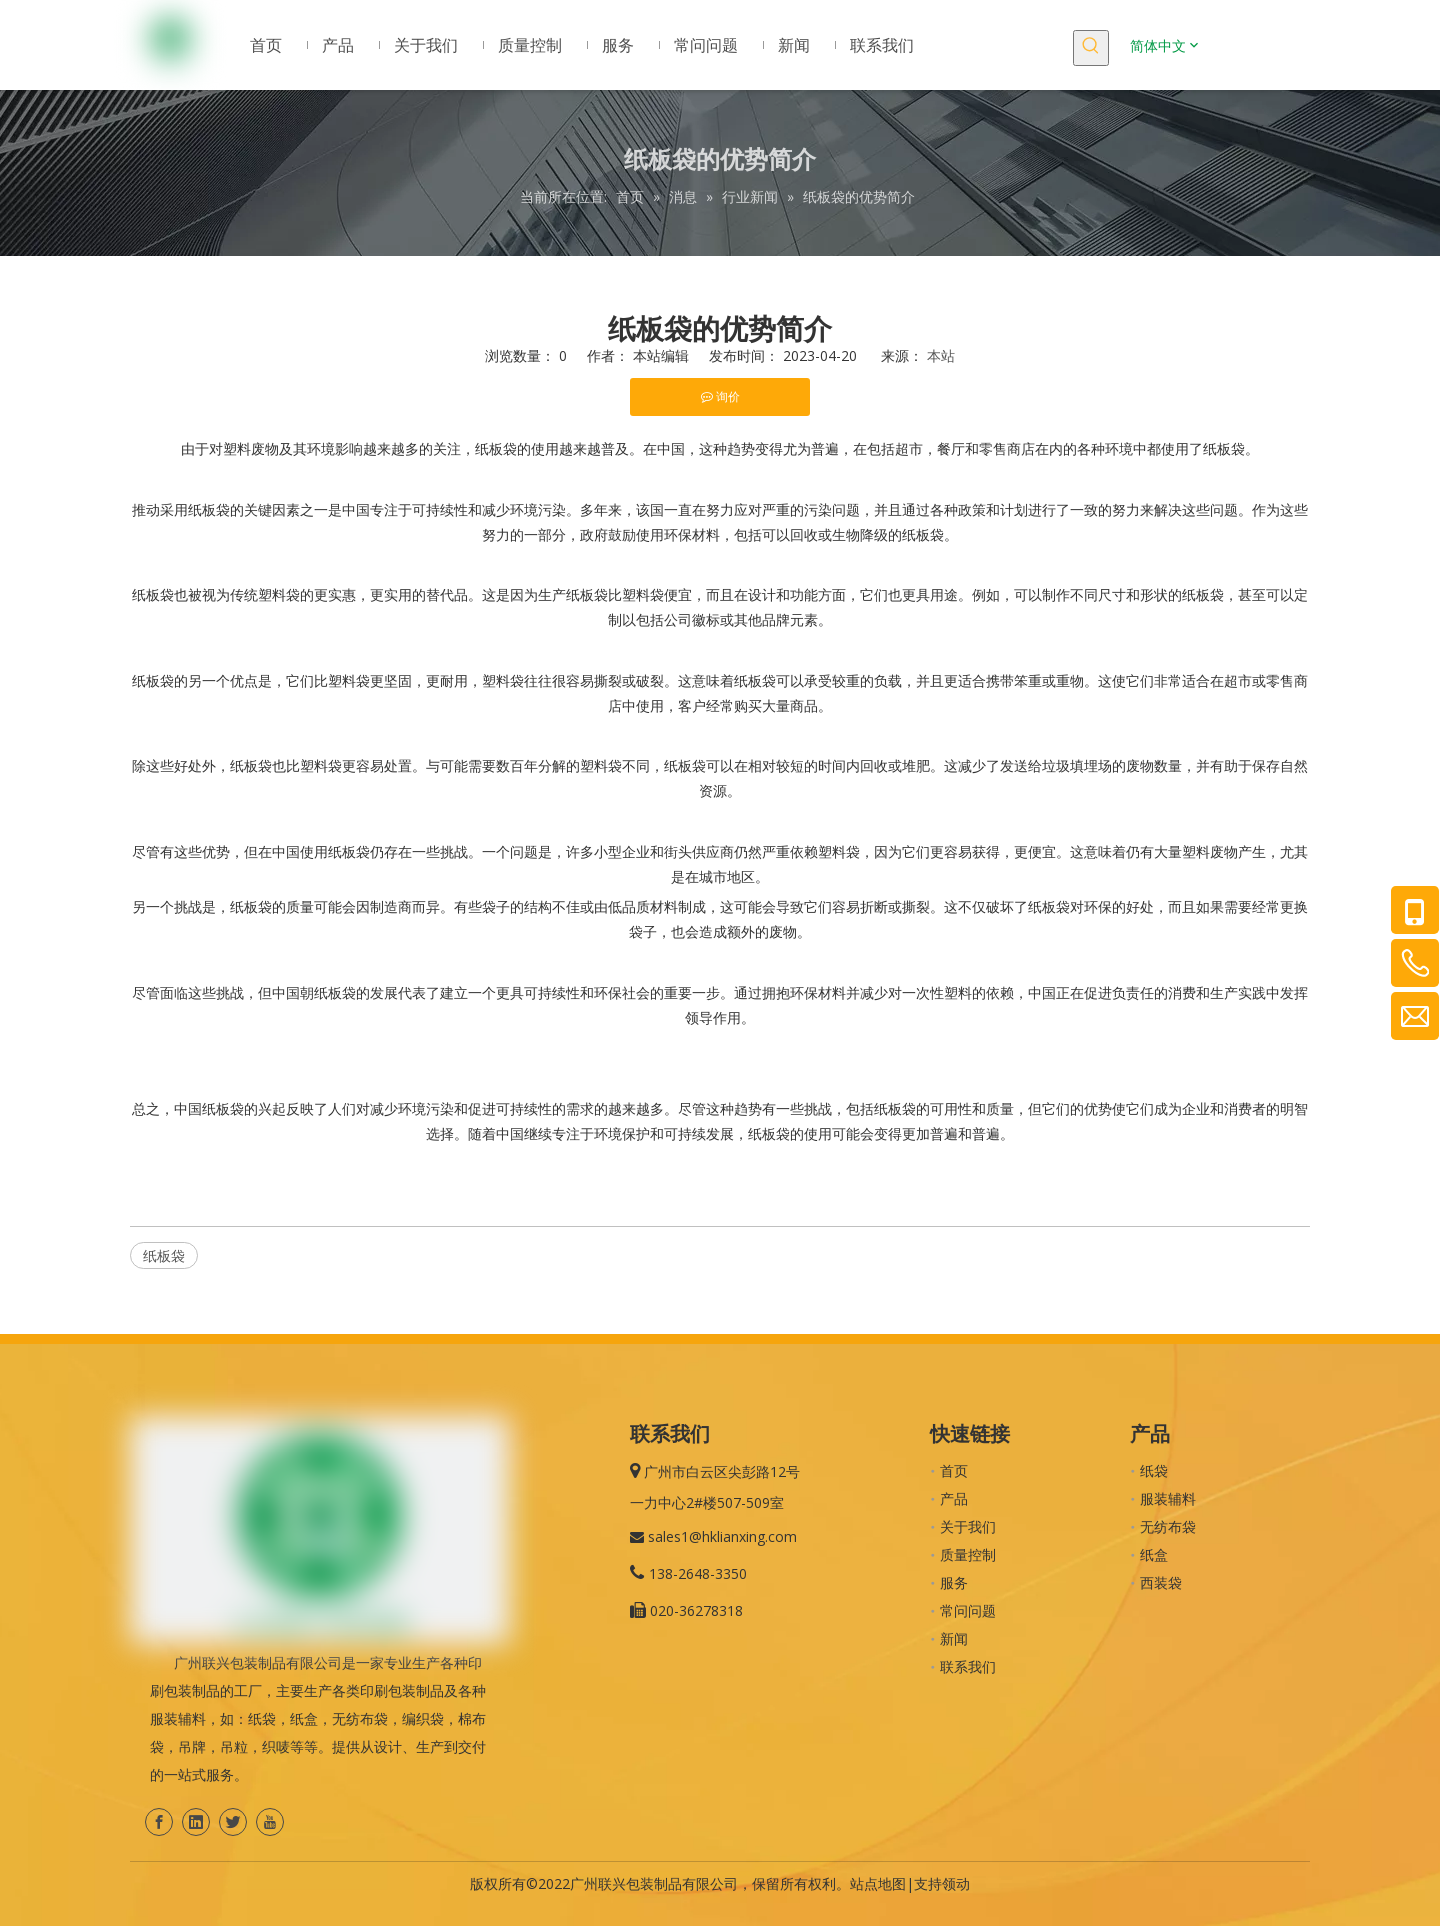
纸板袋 (164, 1255)
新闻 (954, 1638)
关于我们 (968, 1526)
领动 (956, 1883)
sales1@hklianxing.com (722, 1536)
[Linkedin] (196, 1822)
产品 (954, 1498)
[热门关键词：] (1091, 48)
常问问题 (968, 1610)
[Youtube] (270, 1822)
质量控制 (968, 1554)
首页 (954, 1470)
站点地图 (878, 1883)
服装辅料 (1168, 1498)
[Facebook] (159, 1822)
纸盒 (1154, 1554)
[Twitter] (233, 1822)
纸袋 (1154, 1470)
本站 (941, 355)
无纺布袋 (1168, 1526)
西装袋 (1161, 1582)
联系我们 (968, 1666)
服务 (954, 1582)
